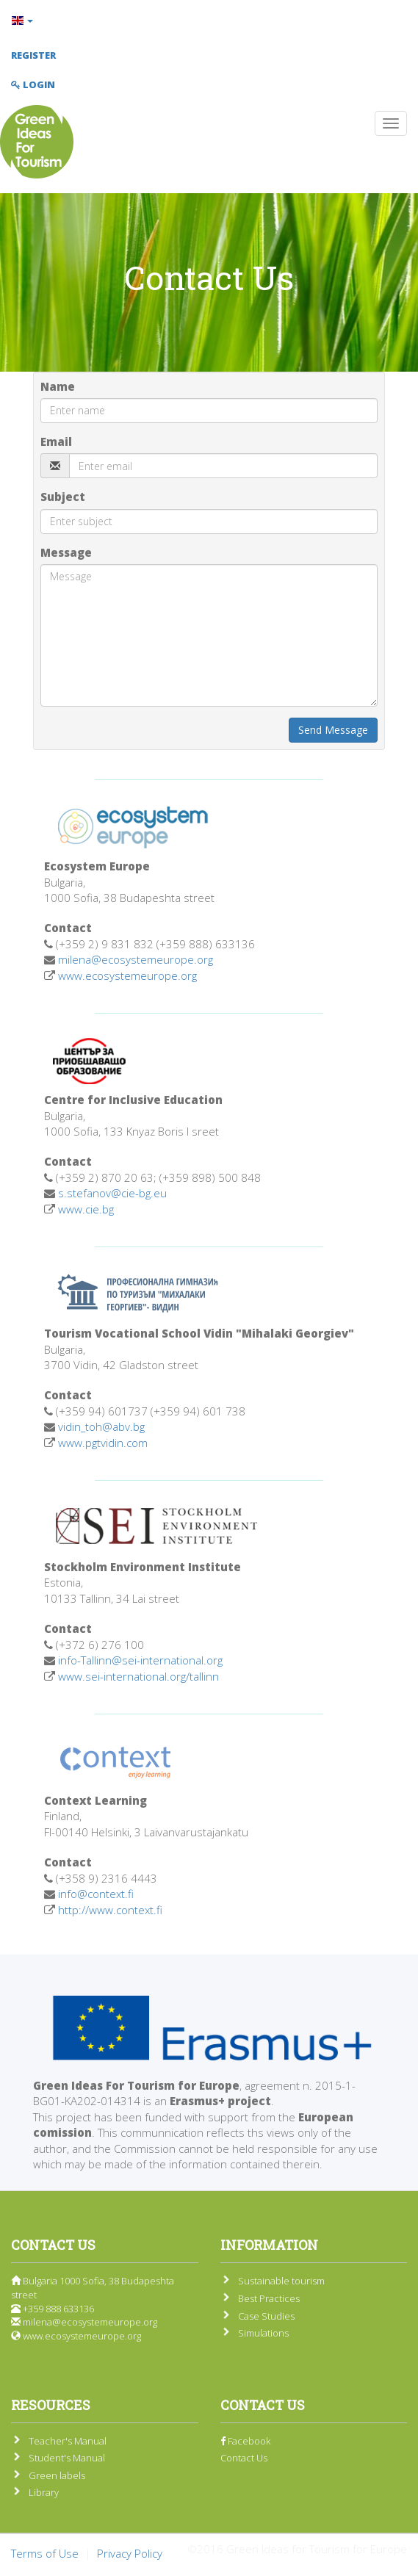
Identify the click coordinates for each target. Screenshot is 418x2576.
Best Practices (269, 2298)
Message (66, 552)
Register (33, 55)
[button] (209, 20)
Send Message (333, 730)
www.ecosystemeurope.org (127, 975)
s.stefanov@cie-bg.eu (112, 1193)
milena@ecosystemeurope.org (135, 959)
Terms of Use (45, 2553)
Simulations (263, 2332)
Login (33, 84)
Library (44, 2492)
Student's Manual (67, 2457)
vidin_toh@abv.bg (101, 1426)
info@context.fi (96, 1893)
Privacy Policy (129, 2553)
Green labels (57, 2475)
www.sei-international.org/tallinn (138, 1676)
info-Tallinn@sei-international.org (140, 1660)
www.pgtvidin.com (103, 1442)
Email (56, 441)
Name (57, 386)
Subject (62, 496)
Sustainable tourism (281, 2280)
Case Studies (266, 2316)
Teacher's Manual (68, 2440)
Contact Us (243, 2457)
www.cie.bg (86, 1209)
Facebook (245, 2440)
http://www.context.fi (110, 1909)
